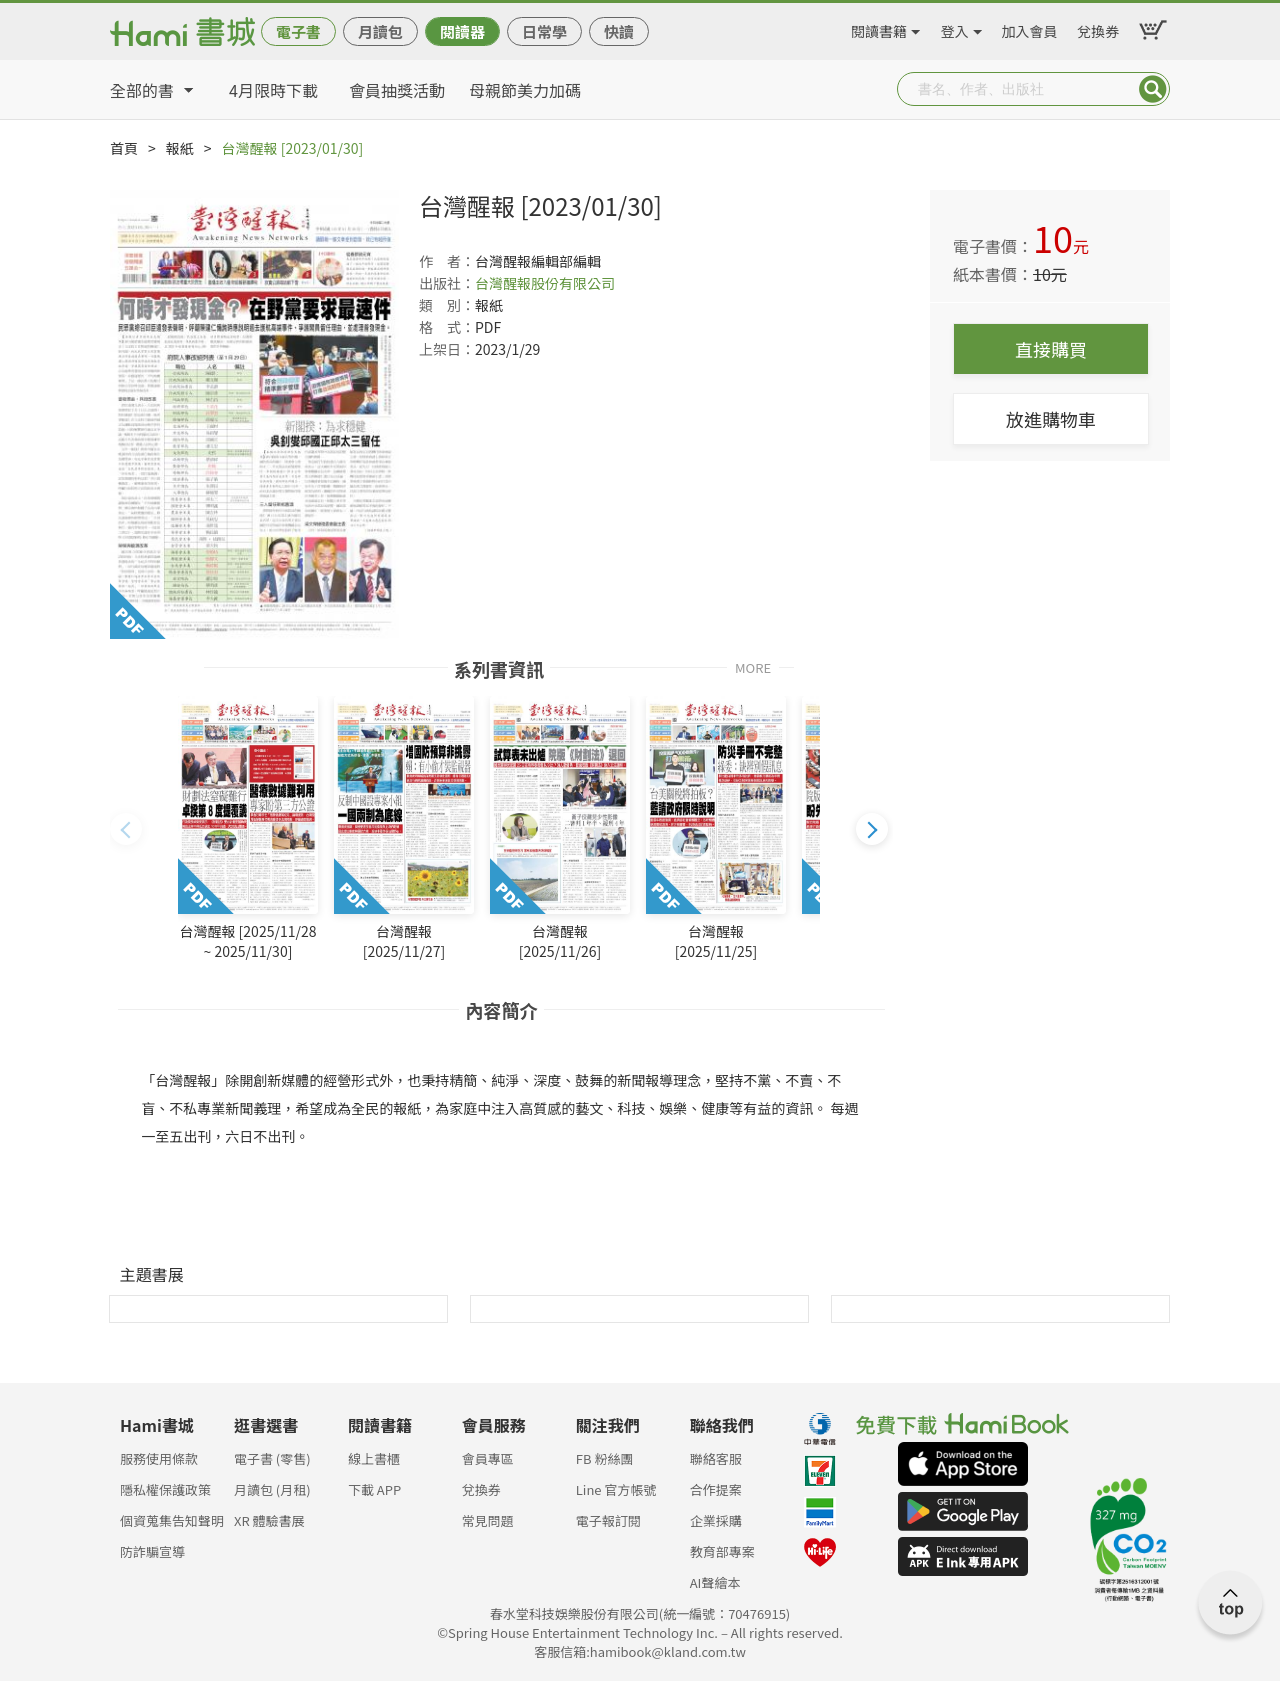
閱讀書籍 (879, 28)
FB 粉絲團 (605, 1458)
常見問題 (488, 1520)
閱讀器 (462, 31)
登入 (955, 28)
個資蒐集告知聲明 (172, 1520)
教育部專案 (722, 1551)
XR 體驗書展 (269, 1520)
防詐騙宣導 (152, 1551)
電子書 (298, 31)
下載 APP (374, 1489)
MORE (753, 666)
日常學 (544, 31)
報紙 (180, 148)
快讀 (619, 31)
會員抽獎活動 (397, 90)
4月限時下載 (273, 90)
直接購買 (1051, 349)
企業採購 (716, 1520)
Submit (1153, 89)
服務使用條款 (159, 1458)
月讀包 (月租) (272, 1489)
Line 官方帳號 (616, 1489)
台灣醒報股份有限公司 (545, 283)
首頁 (124, 148)
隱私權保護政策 (165, 1489)
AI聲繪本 (715, 1582)
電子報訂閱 (608, 1520)
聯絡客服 (716, 1458)
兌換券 (1098, 28)
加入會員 (1030, 28)
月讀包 (380, 31)
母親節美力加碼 (525, 90)
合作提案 (716, 1489)
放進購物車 (1051, 419)
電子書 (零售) (272, 1458)
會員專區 (488, 1458)
